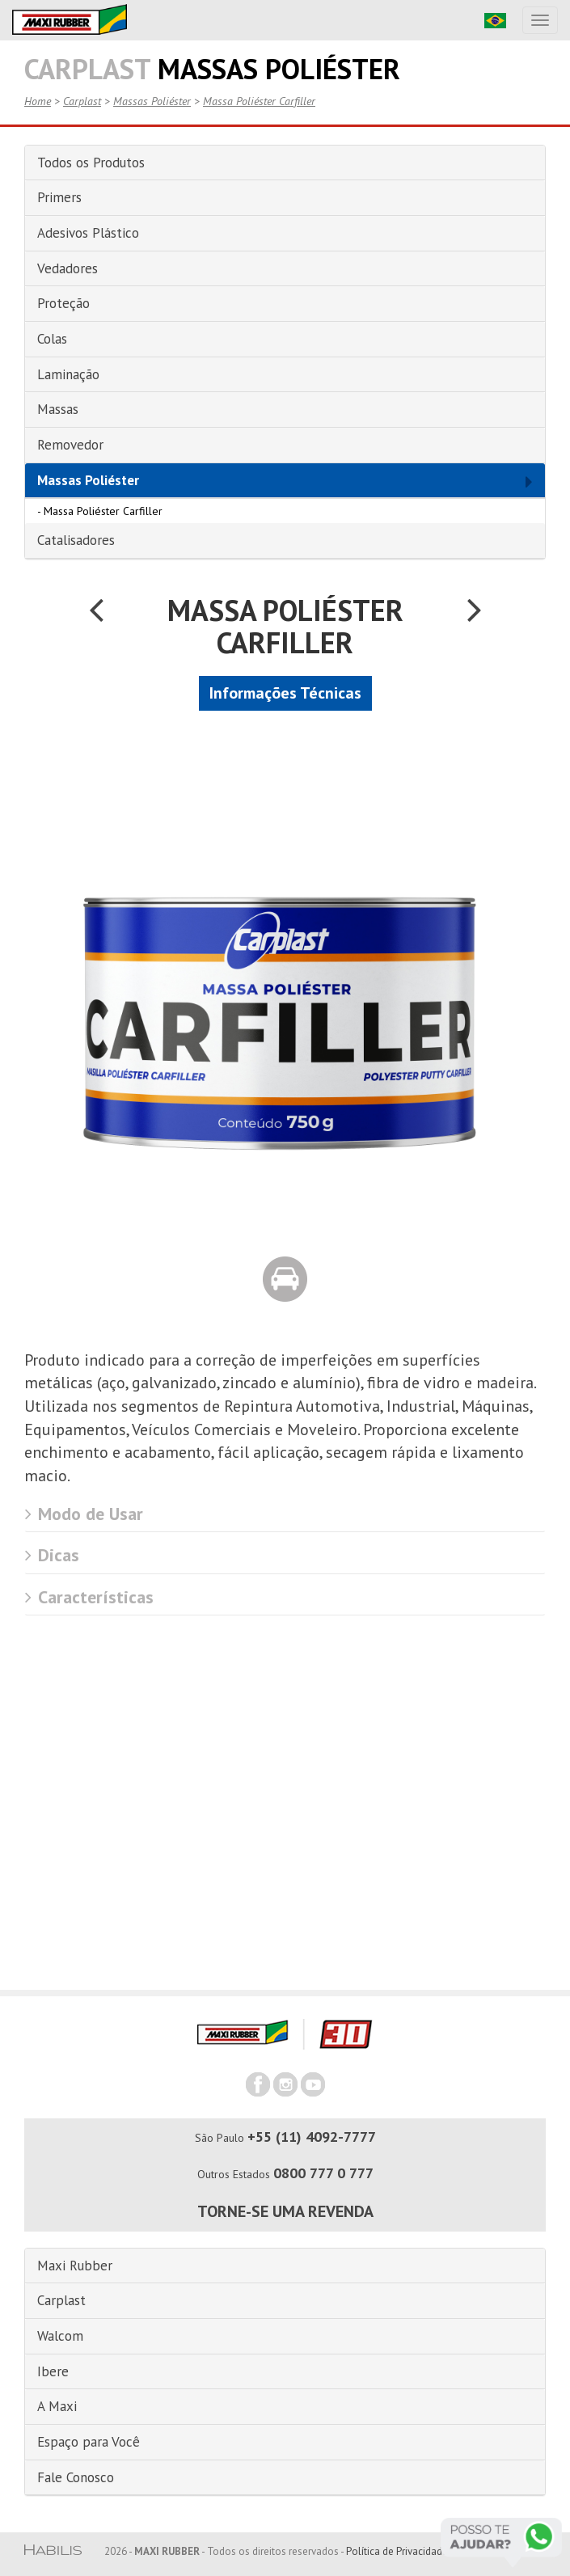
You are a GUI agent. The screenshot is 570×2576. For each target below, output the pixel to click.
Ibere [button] (53, 2371)
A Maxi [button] (57, 2406)
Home (37, 101)
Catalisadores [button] (76, 540)
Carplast (82, 101)
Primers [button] (59, 197)
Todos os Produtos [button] (91, 162)
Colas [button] (52, 339)
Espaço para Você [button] (88, 2442)
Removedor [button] (70, 445)
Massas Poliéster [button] (88, 480)
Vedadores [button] (67, 268)
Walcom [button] (60, 2336)
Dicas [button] (52, 1554)
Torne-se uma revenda (285, 2211)
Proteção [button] (63, 303)
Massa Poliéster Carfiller (259, 101)
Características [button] (89, 1597)
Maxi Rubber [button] (74, 2265)
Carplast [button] (61, 2300)
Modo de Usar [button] (84, 1513)
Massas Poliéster (152, 101)
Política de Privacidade (397, 2551)
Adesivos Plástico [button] (88, 233)
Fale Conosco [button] (75, 2477)
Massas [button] (57, 409)
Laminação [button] (68, 374)
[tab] (285, 163)
